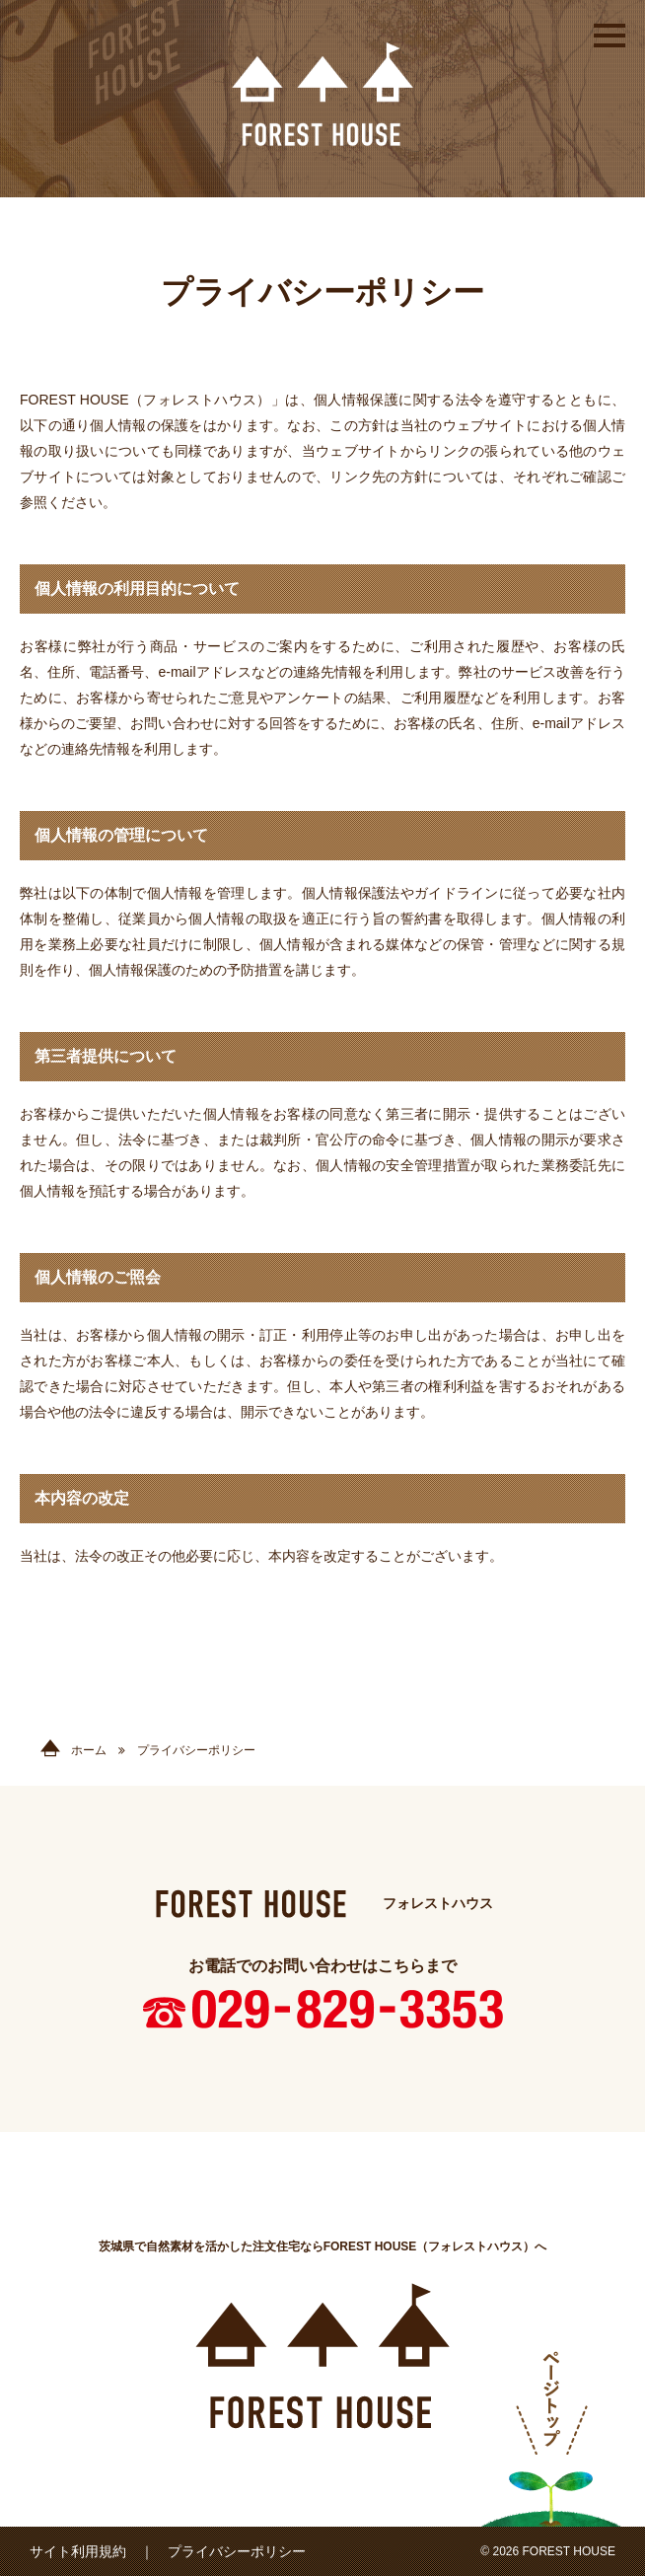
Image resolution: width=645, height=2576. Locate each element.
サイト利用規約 (78, 2551)
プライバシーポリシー (237, 2551)
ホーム (73, 1750)
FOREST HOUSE (322, 94)
